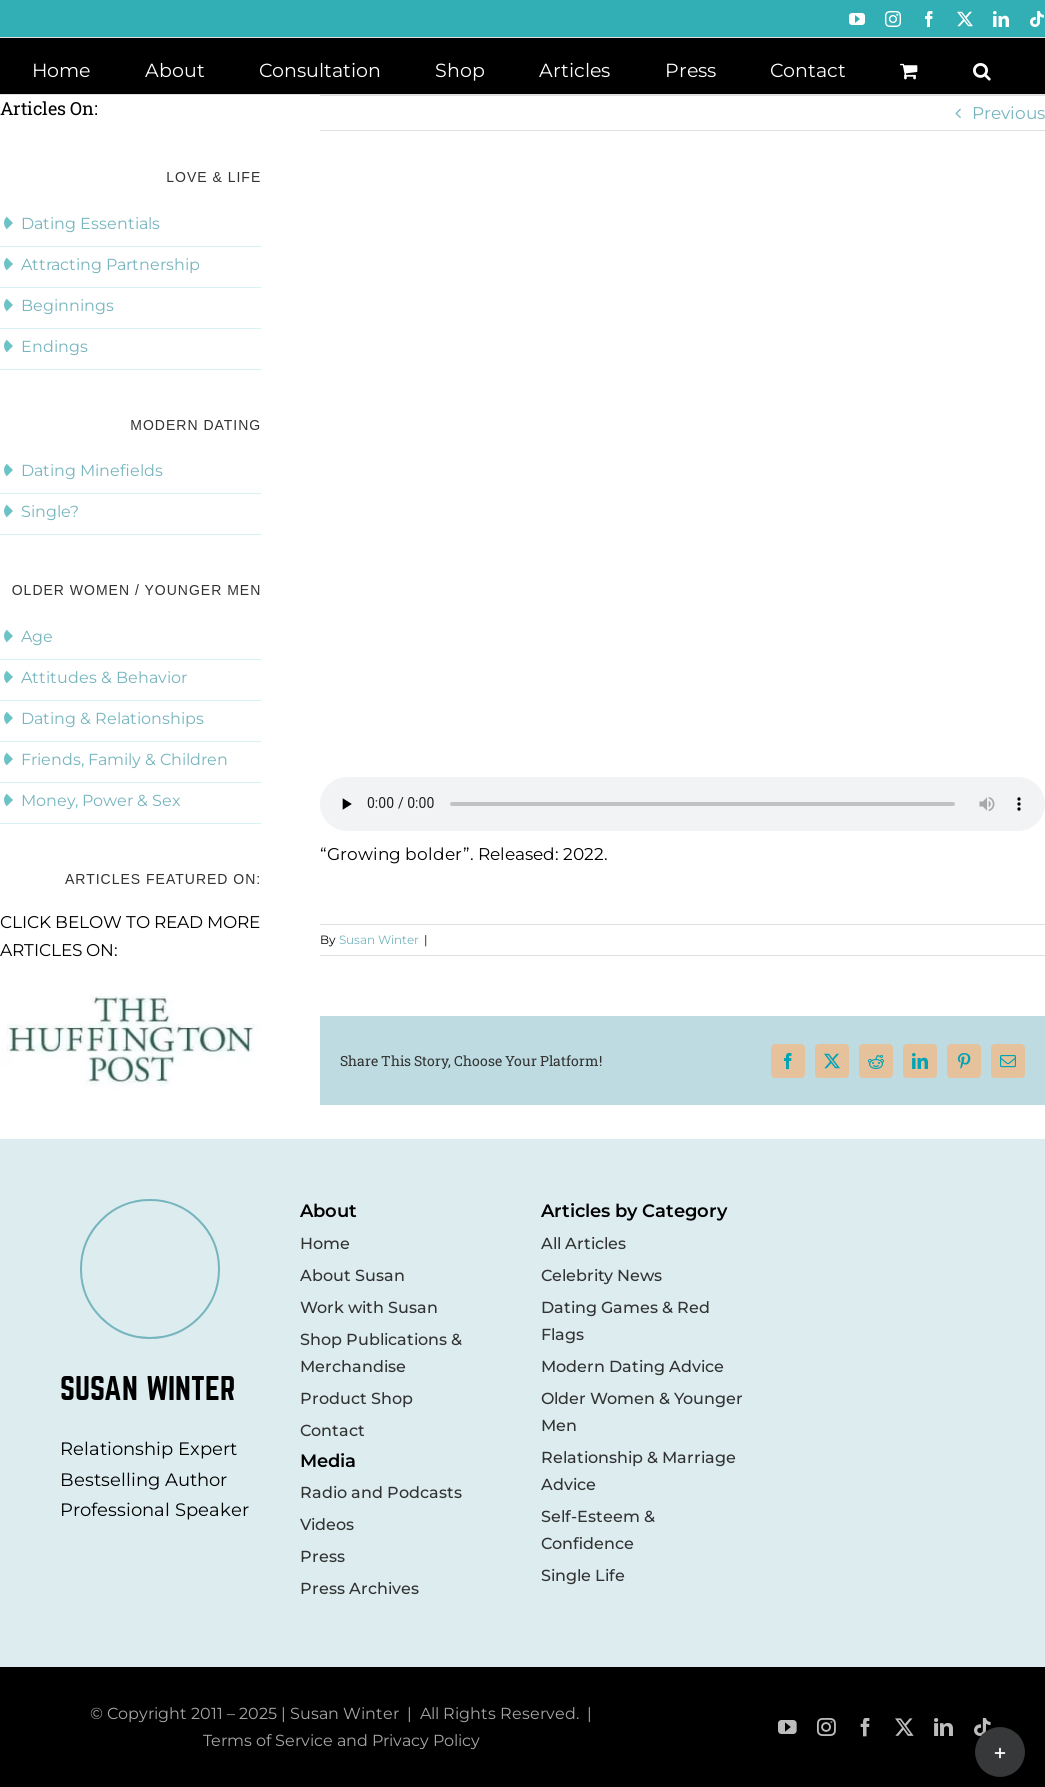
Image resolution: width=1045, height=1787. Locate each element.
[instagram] (826, 1727)
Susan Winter (379, 939)
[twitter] (904, 1727)
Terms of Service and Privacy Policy (341, 1740)
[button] (982, 69)
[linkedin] (943, 1727)
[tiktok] (982, 1727)
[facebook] (865, 1727)
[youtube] (787, 1727)
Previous (1008, 113)
